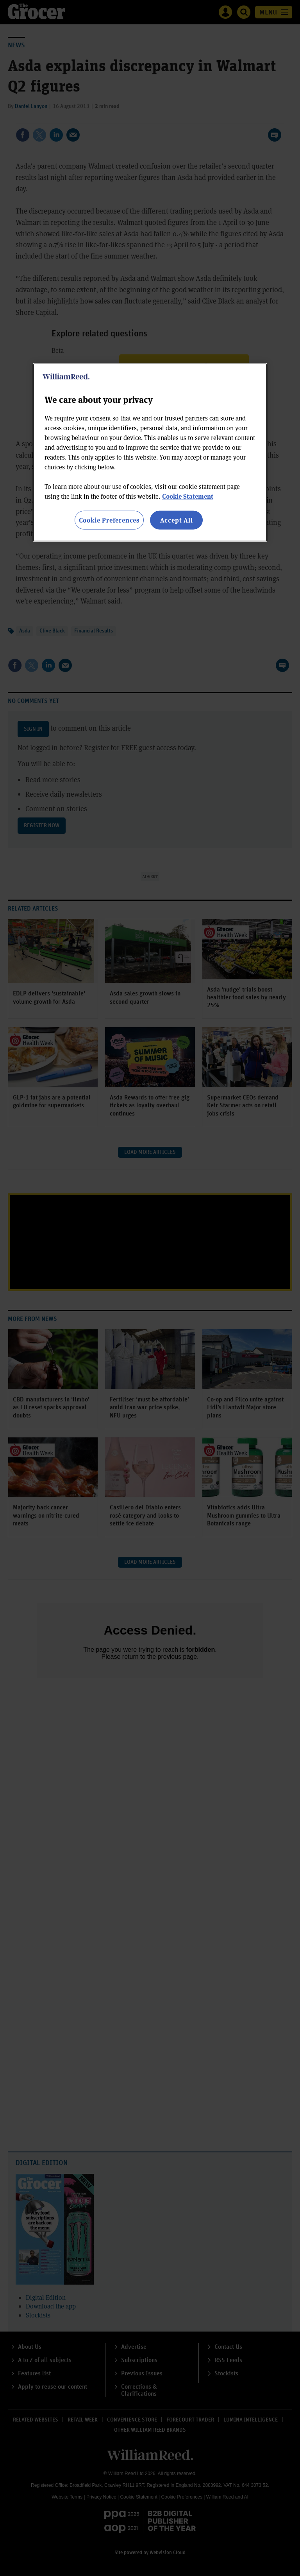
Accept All (176, 520)
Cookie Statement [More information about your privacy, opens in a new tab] (187, 496)
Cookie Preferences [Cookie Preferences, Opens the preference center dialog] (109, 520)
